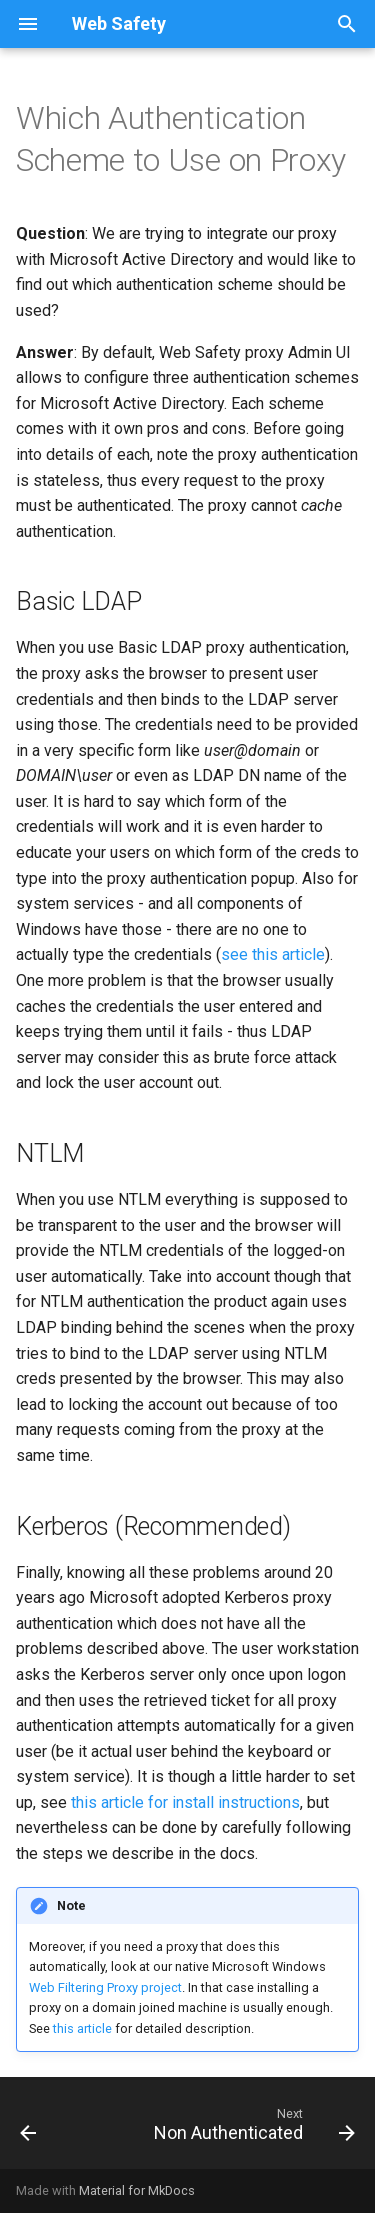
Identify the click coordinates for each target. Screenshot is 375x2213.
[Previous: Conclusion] (28, 2129)
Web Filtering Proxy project (105, 1987)
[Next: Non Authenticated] (252, 2129)
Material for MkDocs (137, 2190)
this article (82, 2028)
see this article (273, 954)
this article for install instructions (185, 1802)
